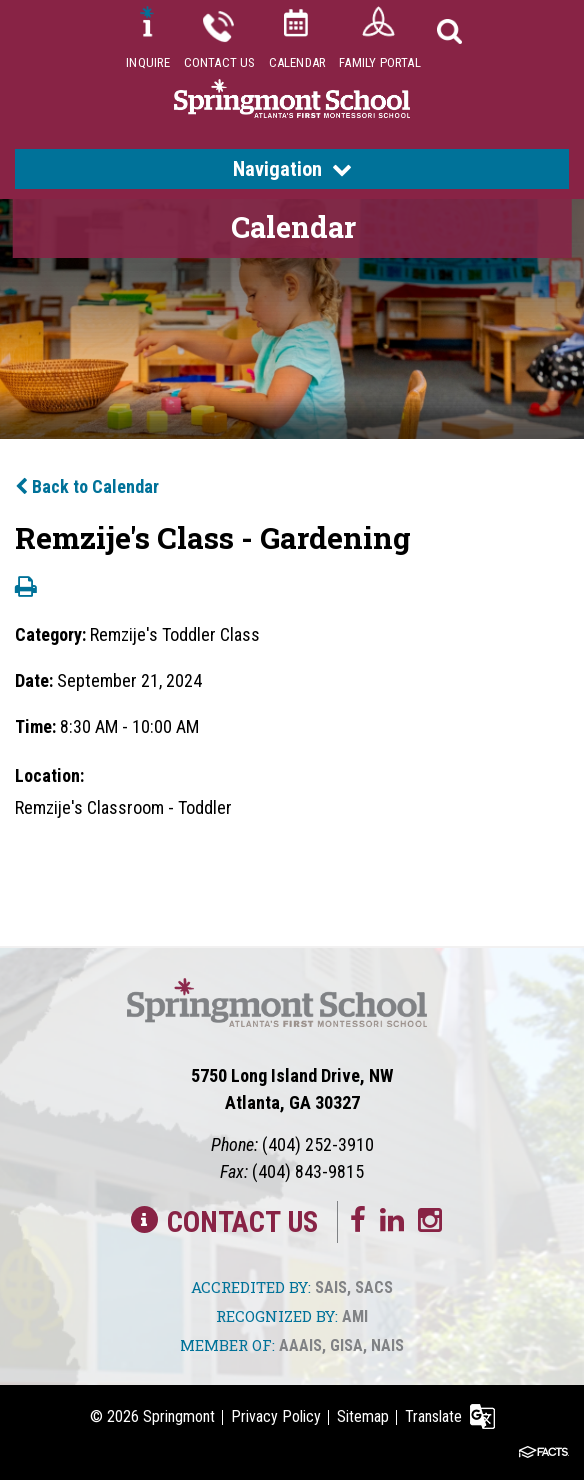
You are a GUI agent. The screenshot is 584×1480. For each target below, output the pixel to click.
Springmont (179, 1416)
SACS (374, 1287)
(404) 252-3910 (318, 1144)
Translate (433, 1416)
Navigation (292, 169)
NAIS (387, 1345)
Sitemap (363, 1416)
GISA (346, 1345)
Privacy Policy (276, 1416)
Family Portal (380, 62)
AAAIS (300, 1345)
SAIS (331, 1287)
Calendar (298, 62)
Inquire (148, 62)
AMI (355, 1316)
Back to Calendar (87, 486)
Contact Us (220, 62)
